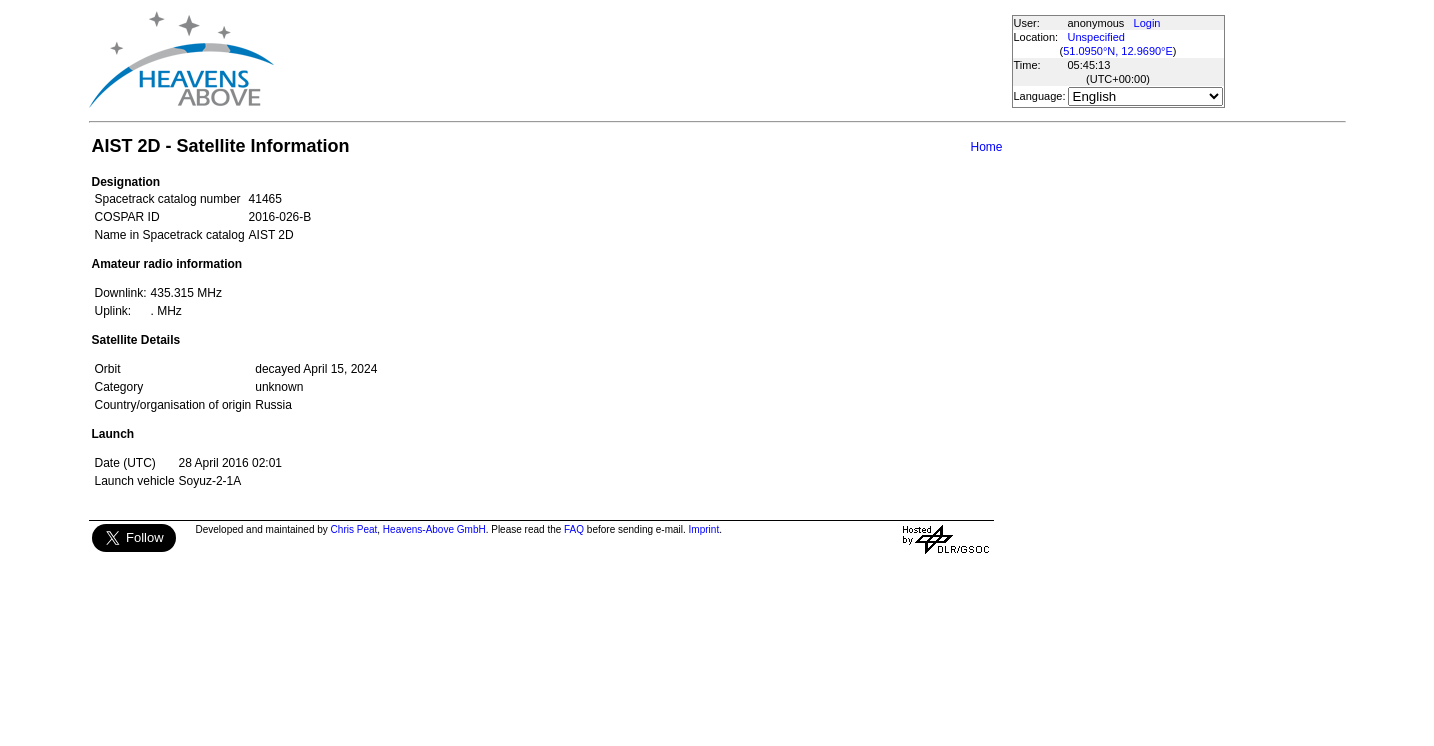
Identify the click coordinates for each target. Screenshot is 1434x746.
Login (1147, 23)
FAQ (574, 529)
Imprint (704, 529)
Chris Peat (354, 529)
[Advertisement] (642, 60)
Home (986, 147)
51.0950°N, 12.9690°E (1118, 51)
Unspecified (1096, 37)
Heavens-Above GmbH (434, 529)
